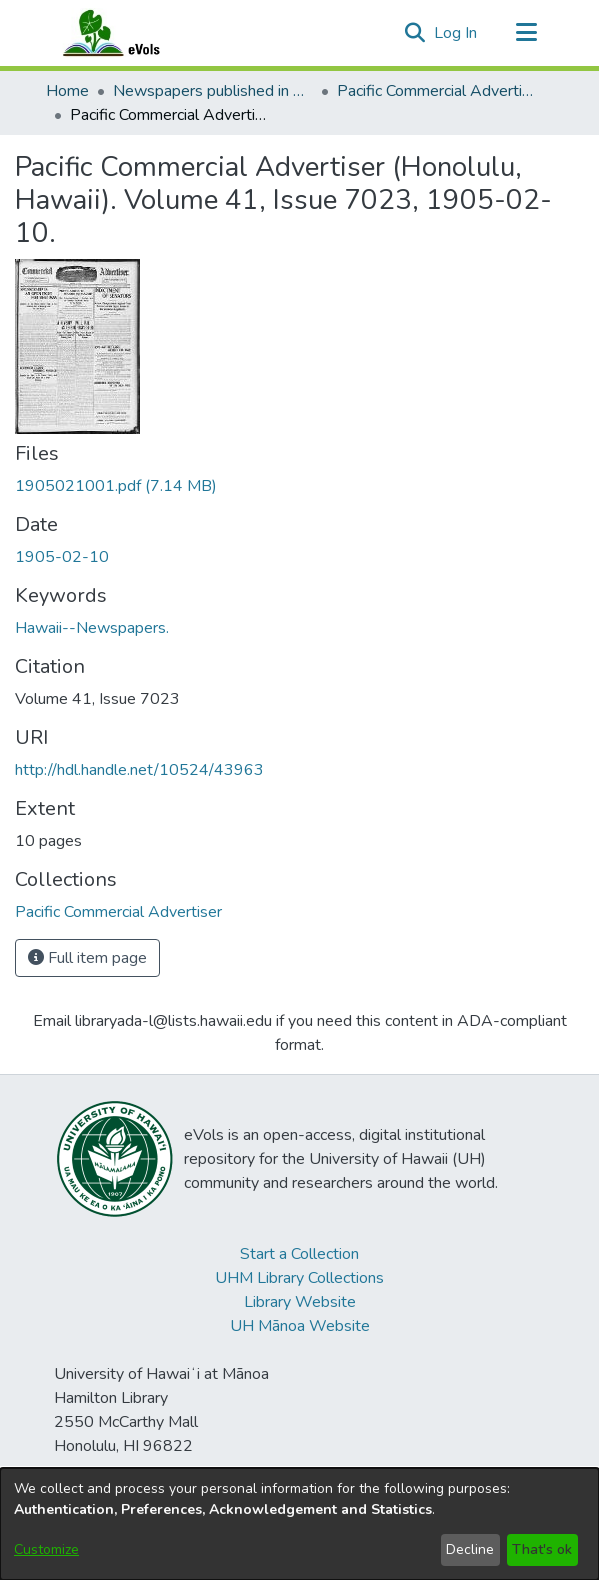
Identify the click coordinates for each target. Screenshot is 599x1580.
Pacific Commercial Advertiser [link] (437, 91)
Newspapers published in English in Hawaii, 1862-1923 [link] (213, 91)
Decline (470, 1549)
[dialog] (299, 1524)
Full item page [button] (87, 958)
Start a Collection (299, 1254)
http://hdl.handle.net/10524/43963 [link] (139, 770)
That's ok (542, 1549)
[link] (116, 486)
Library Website (300, 1302)
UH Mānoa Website (300, 1326)
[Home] (131, 33)
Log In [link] (456, 33)
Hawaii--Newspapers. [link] (92, 628)
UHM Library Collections (299, 1278)
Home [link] (67, 91)
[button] (415, 33)
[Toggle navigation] (527, 33)
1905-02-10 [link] (62, 557)
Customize (46, 1549)
